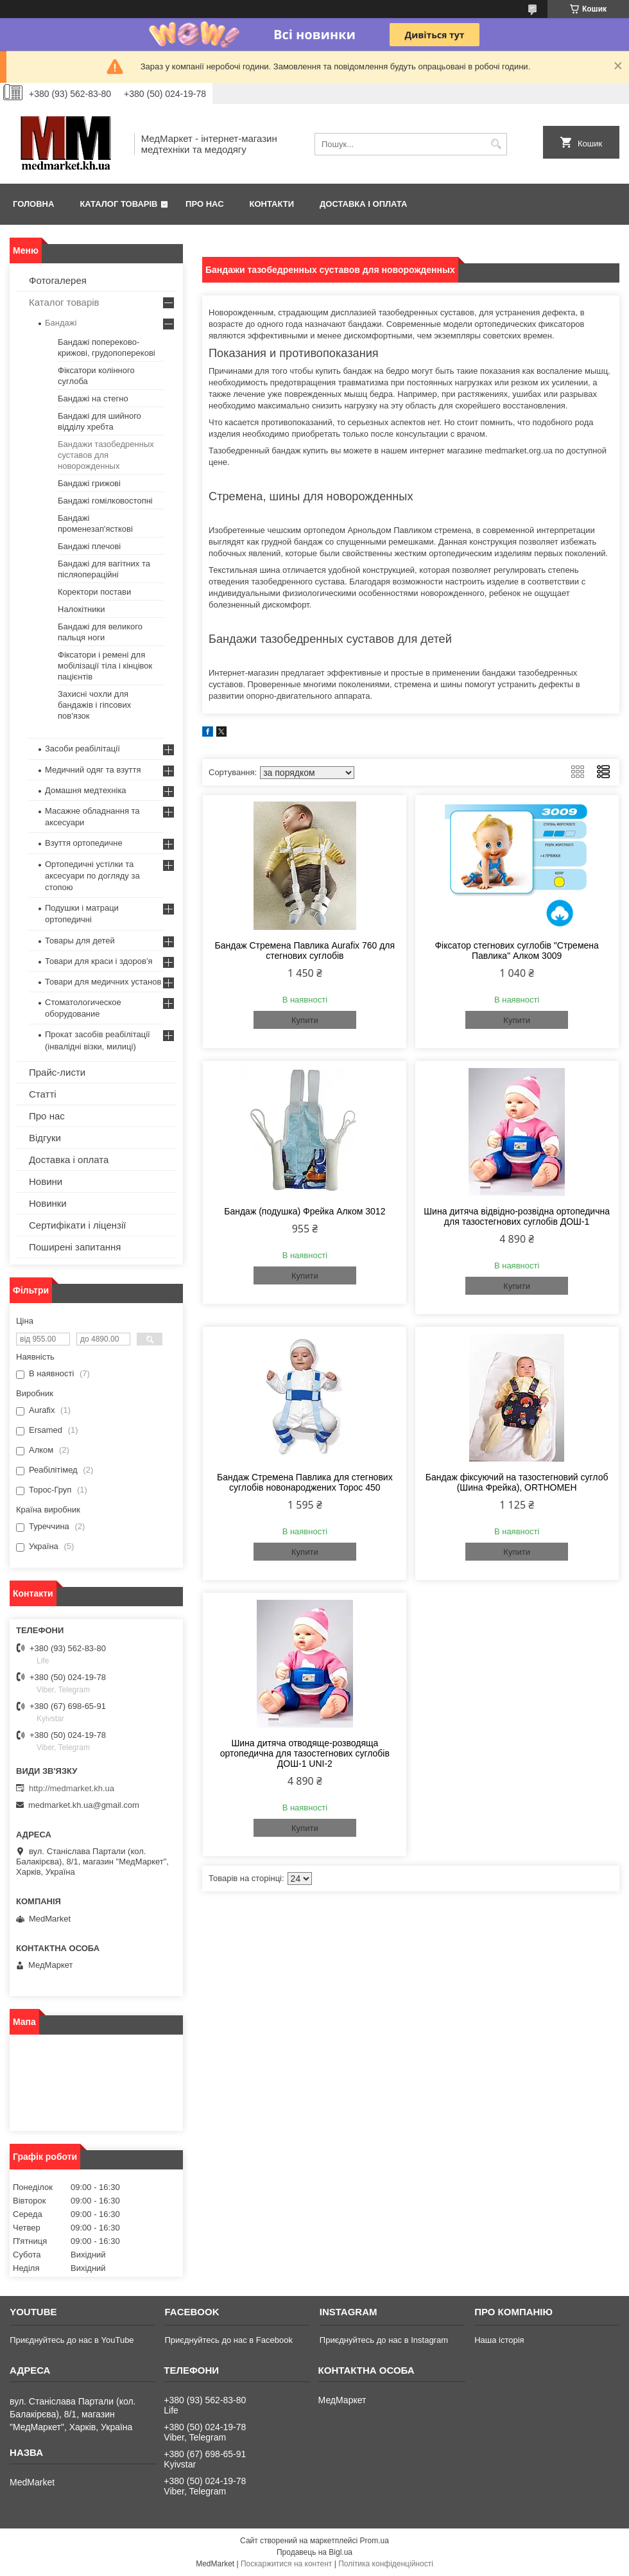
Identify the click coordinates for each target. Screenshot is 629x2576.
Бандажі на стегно (93, 398)
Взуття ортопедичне (84, 843)
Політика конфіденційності (385, 2563)
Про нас (204, 204)
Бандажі (60, 323)
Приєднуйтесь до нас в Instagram (384, 2340)
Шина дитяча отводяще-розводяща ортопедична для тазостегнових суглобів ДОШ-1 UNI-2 (305, 1753)
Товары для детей (80, 940)
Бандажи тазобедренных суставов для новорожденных (106, 455)
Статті (42, 1094)
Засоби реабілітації (82, 748)
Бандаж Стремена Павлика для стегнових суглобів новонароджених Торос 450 (305, 1482)
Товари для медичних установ (103, 981)
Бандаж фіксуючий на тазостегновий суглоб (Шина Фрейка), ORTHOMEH (517, 1482)
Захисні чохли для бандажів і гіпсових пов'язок (94, 705)
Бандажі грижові (89, 483)
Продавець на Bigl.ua (314, 2552)
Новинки (48, 1203)
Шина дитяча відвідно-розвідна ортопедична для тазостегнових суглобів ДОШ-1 (517, 1216)
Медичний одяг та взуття (93, 770)
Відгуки (45, 1137)
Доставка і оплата (363, 204)
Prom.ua (374, 2540)
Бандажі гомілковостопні (105, 500)
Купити (304, 1020)
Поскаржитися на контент (286, 2563)
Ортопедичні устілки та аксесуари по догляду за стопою (92, 875)
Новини (45, 1181)
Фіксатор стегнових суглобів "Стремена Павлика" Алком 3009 (516, 950)
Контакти (272, 204)
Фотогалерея (58, 280)
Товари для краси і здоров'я (98, 961)
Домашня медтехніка (85, 790)
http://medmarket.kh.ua (71, 1788)
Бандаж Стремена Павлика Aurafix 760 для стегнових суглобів (305, 950)
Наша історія (499, 2340)
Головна (33, 204)
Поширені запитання (75, 1246)
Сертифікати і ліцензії (77, 1225)
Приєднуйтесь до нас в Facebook (228, 2340)
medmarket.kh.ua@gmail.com (83, 1805)
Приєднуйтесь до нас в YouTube (72, 2340)
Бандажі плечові (89, 546)
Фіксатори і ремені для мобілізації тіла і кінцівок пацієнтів (105, 665)
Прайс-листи (57, 1072)
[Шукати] (496, 144)
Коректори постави (94, 592)
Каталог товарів (118, 204)
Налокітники (81, 609)
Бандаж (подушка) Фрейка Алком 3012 (304, 1211)
